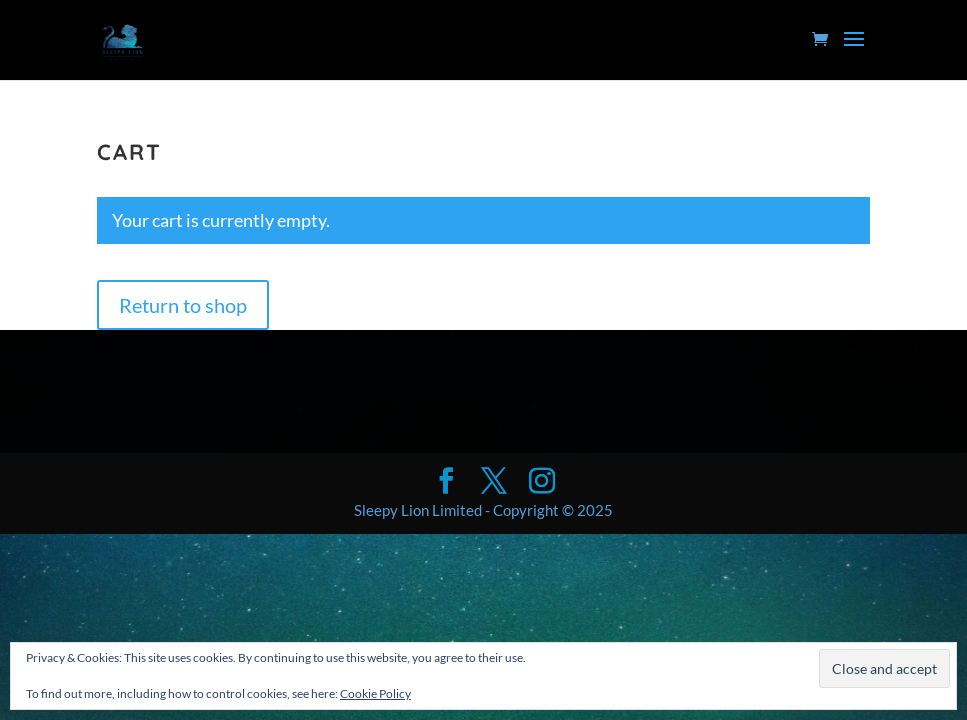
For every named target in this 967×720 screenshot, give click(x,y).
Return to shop (183, 305)
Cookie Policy (375, 693)
